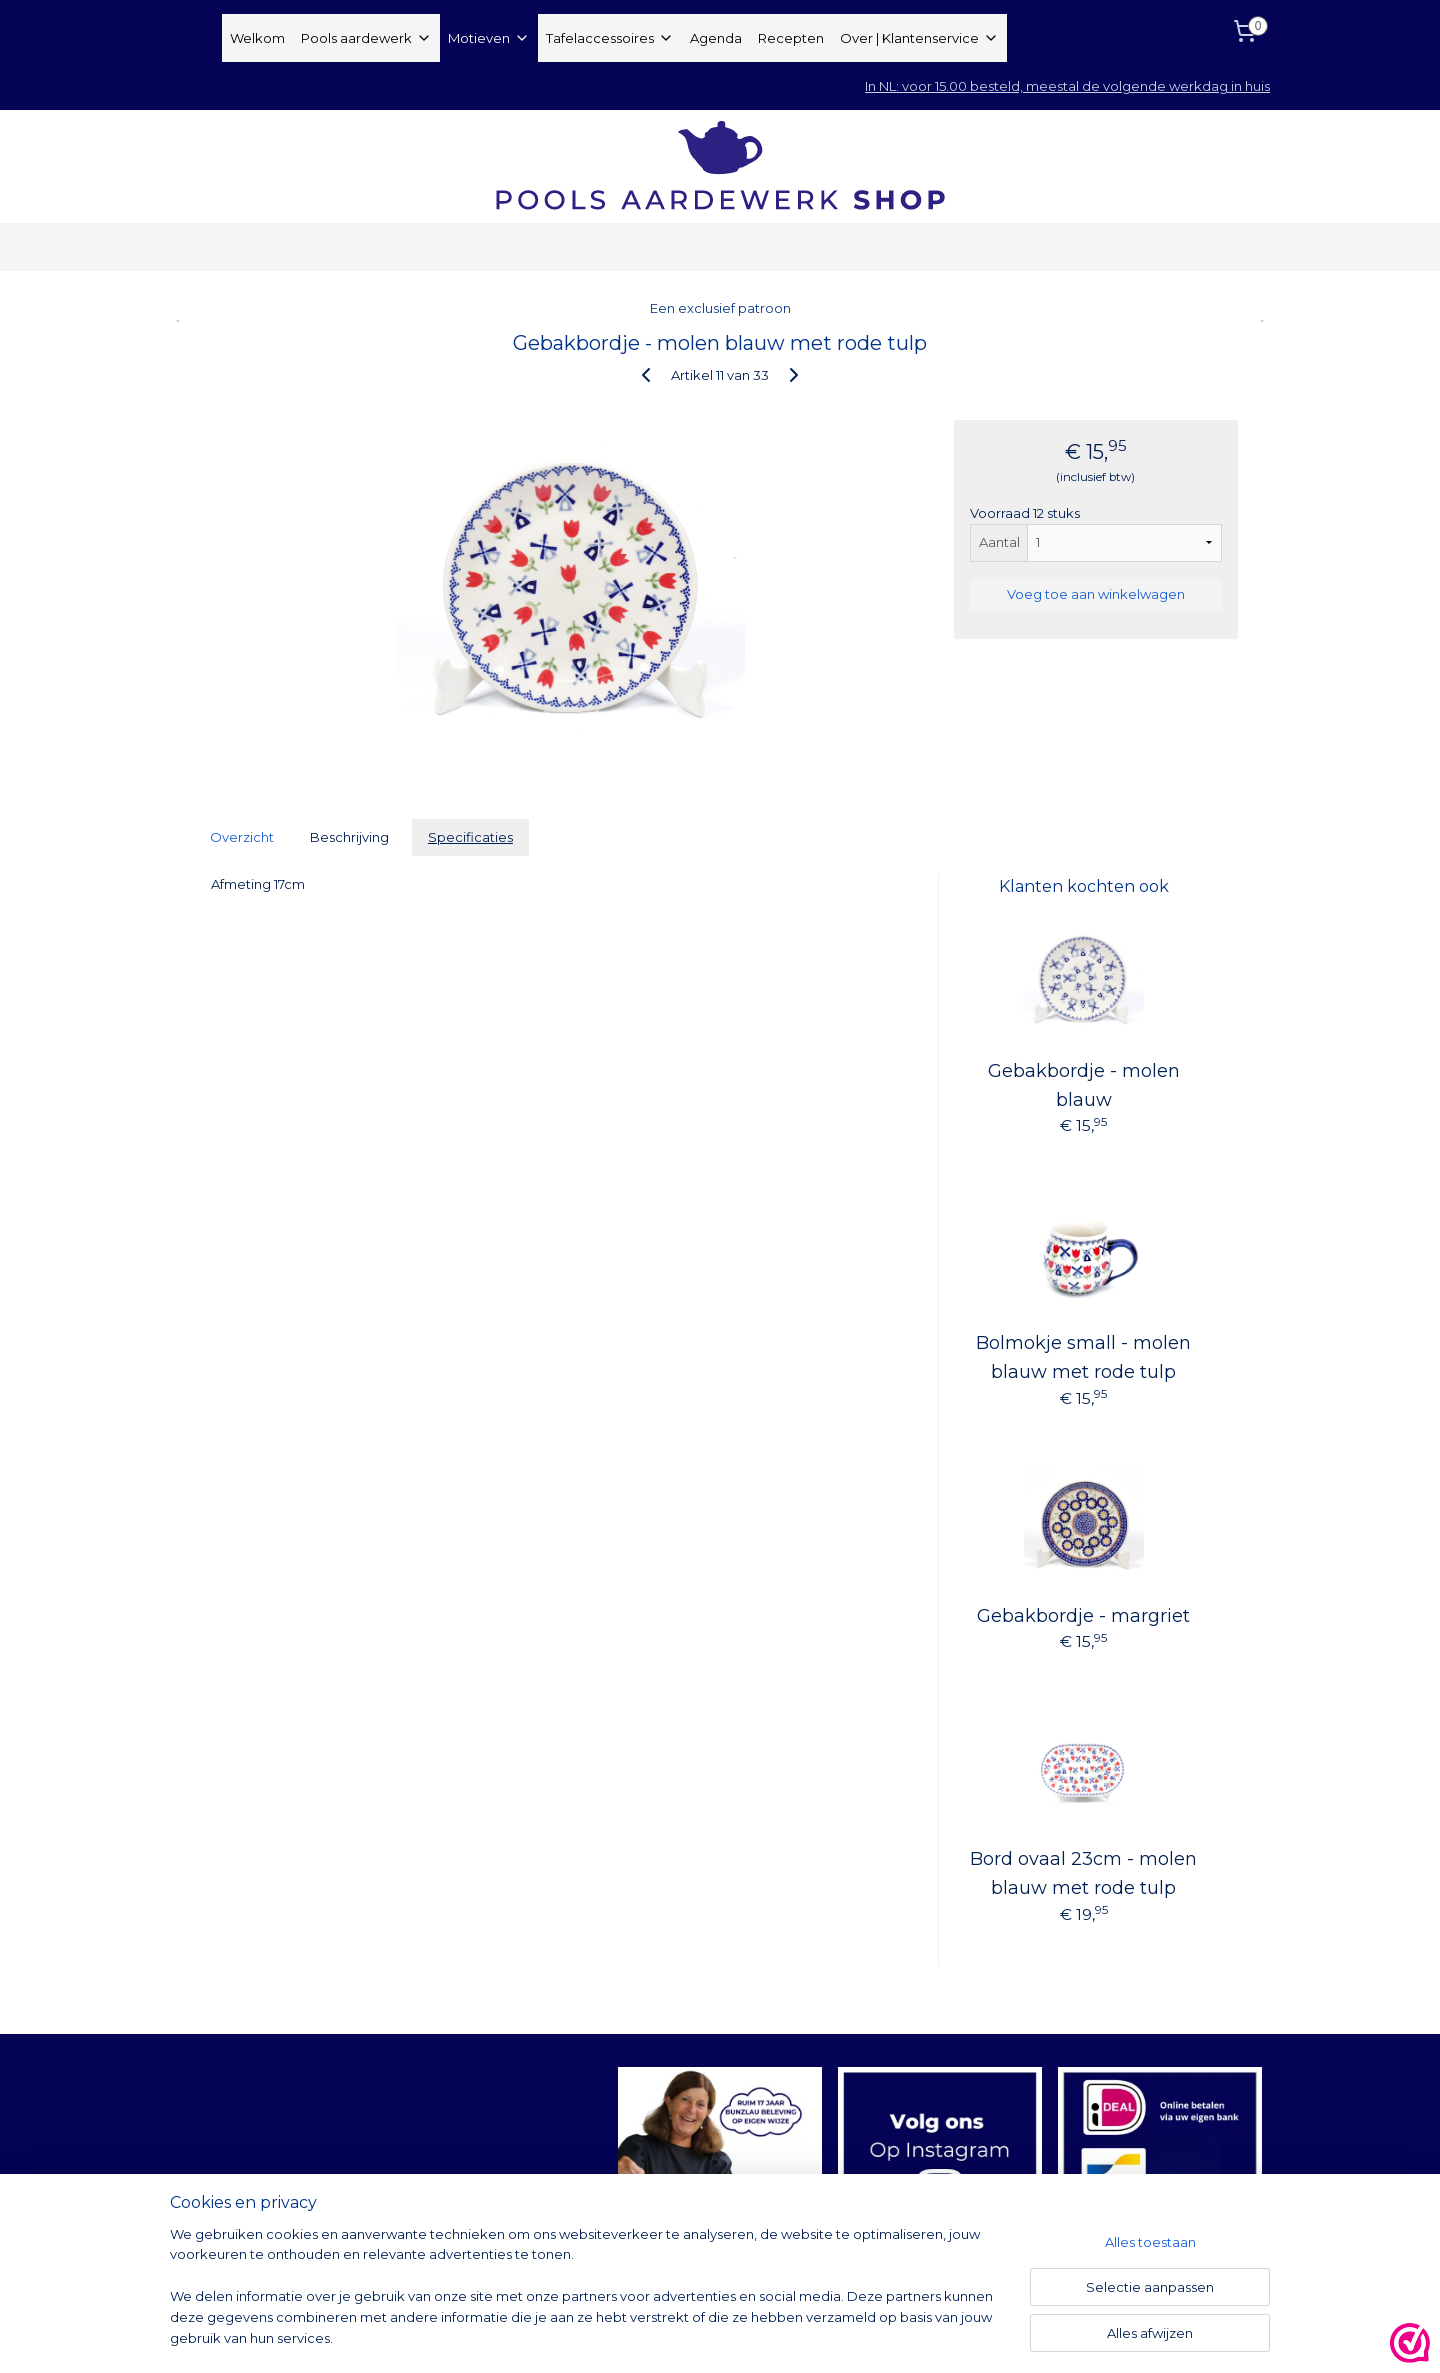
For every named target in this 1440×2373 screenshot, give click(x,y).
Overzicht (242, 837)
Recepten (791, 38)
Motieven (489, 38)
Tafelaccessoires (610, 38)
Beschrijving (349, 837)
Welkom (257, 38)
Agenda (716, 38)
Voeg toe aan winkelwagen (1096, 594)
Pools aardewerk (366, 38)
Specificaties (470, 837)
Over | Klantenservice (919, 38)
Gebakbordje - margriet (1083, 1616)
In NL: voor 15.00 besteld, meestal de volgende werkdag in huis (1067, 86)
